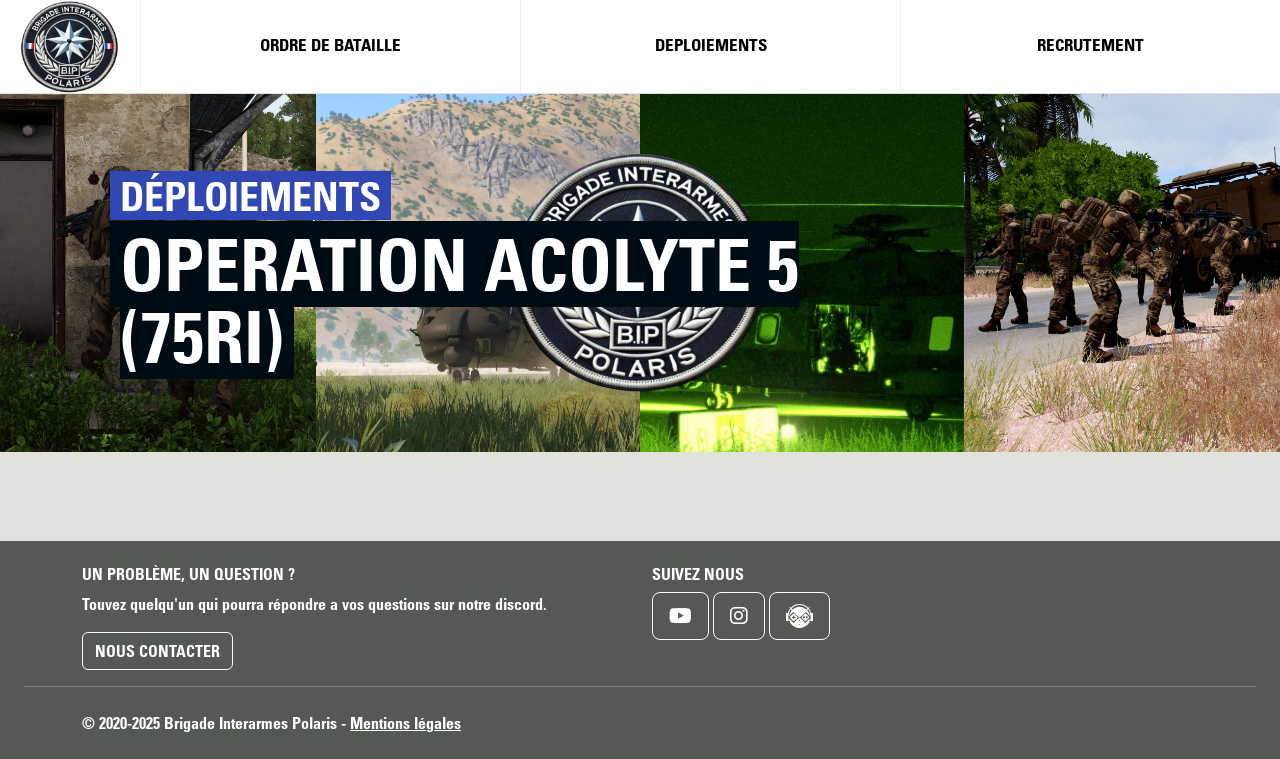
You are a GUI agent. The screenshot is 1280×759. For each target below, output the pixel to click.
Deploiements (711, 44)
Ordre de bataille (330, 44)
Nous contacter (157, 651)
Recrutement (1090, 44)
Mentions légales (405, 723)
